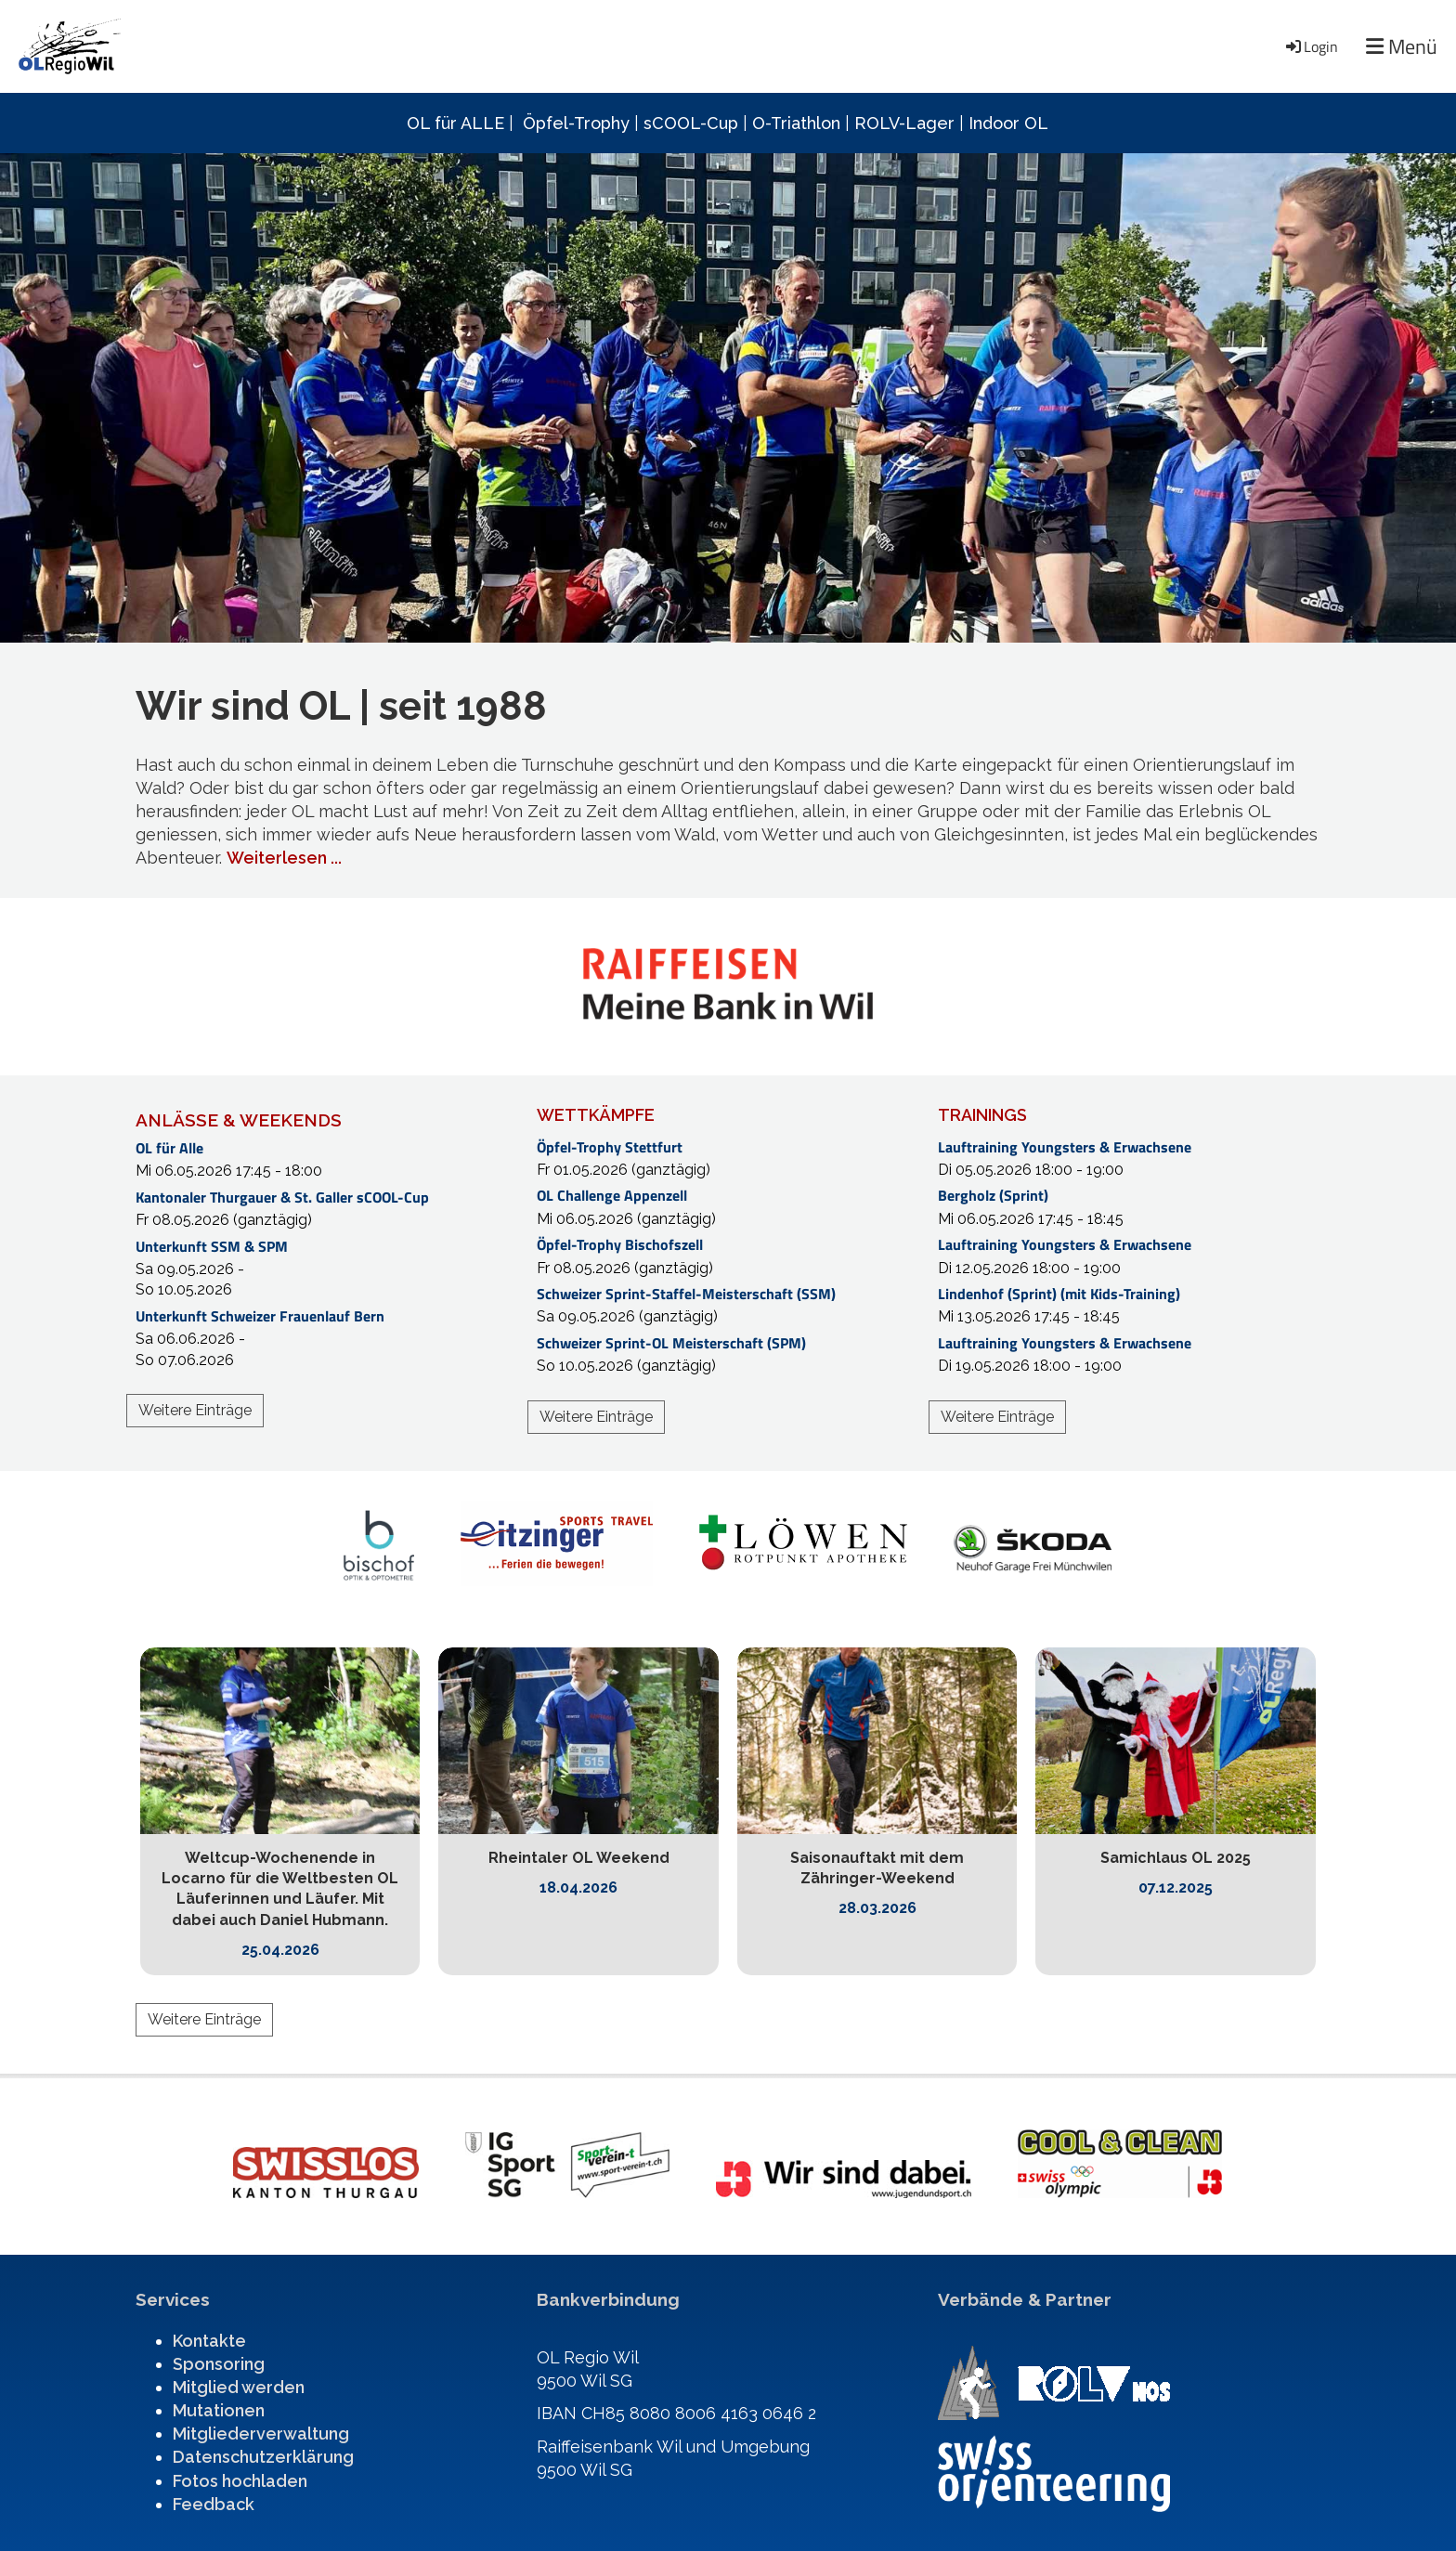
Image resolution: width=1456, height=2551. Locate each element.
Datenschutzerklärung (263, 2456)
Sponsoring (219, 2364)
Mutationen (219, 2410)
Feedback (213, 2504)
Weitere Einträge (195, 1410)
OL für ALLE (455, 123)
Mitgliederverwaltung (261, 2433)
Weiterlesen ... (284, 857)
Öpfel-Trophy (576, 123)
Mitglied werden (239, 2387)
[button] (327, 1160)
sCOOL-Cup (691, 123)
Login (1310, 46)
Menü (1401, 47)
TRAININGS (982, 1115)
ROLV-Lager (904, 123)
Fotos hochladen (240, 2481)
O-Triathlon (796, 123)
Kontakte (209, 2340)
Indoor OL (1008, 123)
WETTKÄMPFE (596, 1115)
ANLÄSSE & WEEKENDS (239, 1120)
